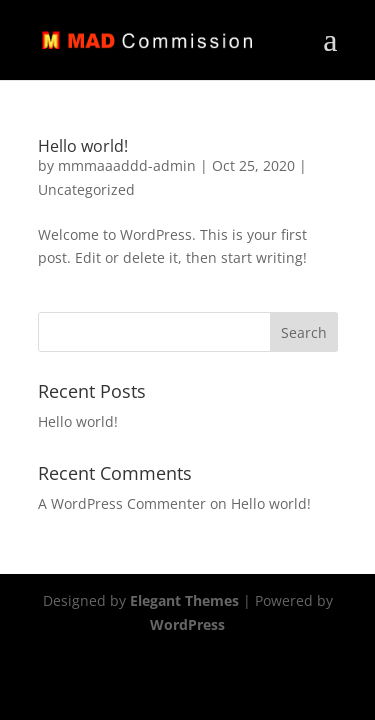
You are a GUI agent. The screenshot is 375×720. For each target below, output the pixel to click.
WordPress (187, 624)
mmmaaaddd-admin (127, 165)
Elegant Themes (184, 600)
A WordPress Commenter (122, 503)
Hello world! (83, 146)
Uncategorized (86, 189)
